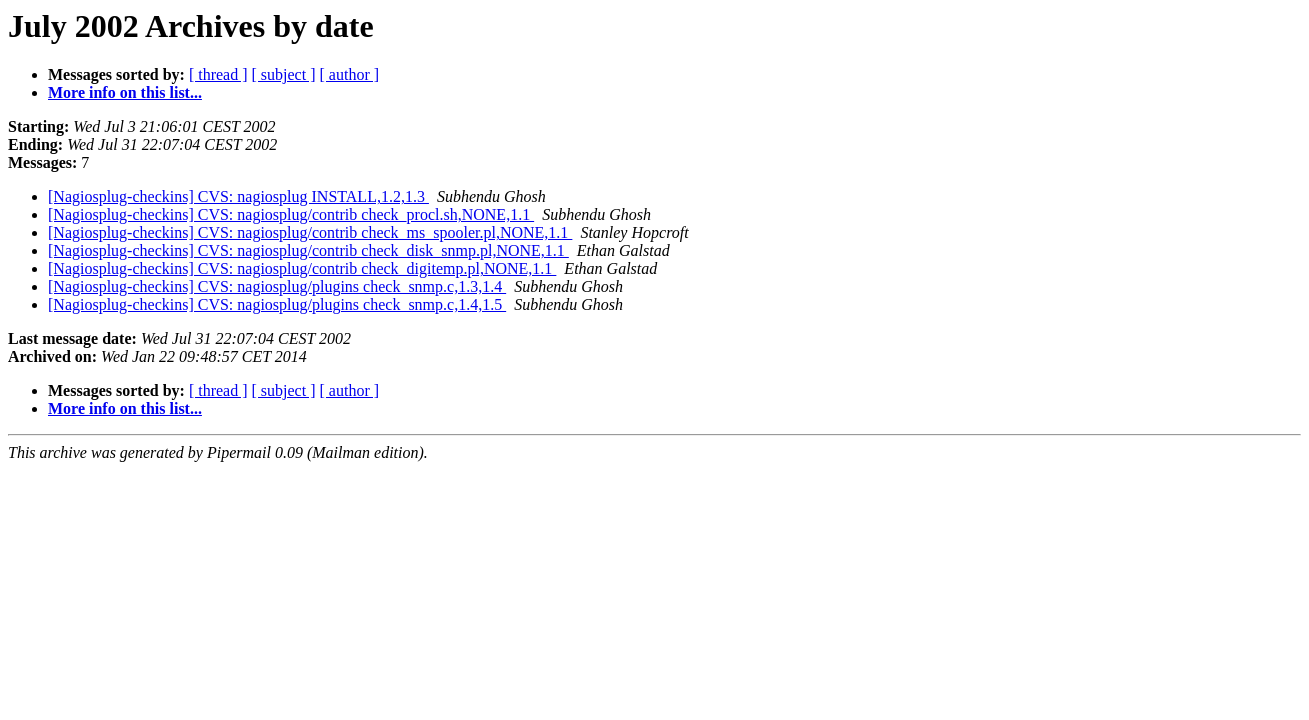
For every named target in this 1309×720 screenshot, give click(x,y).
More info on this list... (125, 92)
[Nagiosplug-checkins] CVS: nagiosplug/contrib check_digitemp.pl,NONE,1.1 (302, 268)
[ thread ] (218, 74)
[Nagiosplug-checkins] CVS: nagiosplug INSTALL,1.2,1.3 (238, 196)
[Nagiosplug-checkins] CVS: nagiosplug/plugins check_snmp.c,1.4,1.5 (277, 304)
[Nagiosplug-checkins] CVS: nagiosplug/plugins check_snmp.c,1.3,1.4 (277, 286)
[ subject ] (284, 74)
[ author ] (350, 74)
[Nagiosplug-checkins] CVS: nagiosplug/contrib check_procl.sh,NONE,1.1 (291, 214)
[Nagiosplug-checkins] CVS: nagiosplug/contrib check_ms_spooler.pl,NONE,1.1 (310, 232)
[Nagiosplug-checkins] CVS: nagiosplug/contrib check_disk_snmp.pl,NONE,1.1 (308, 250)
